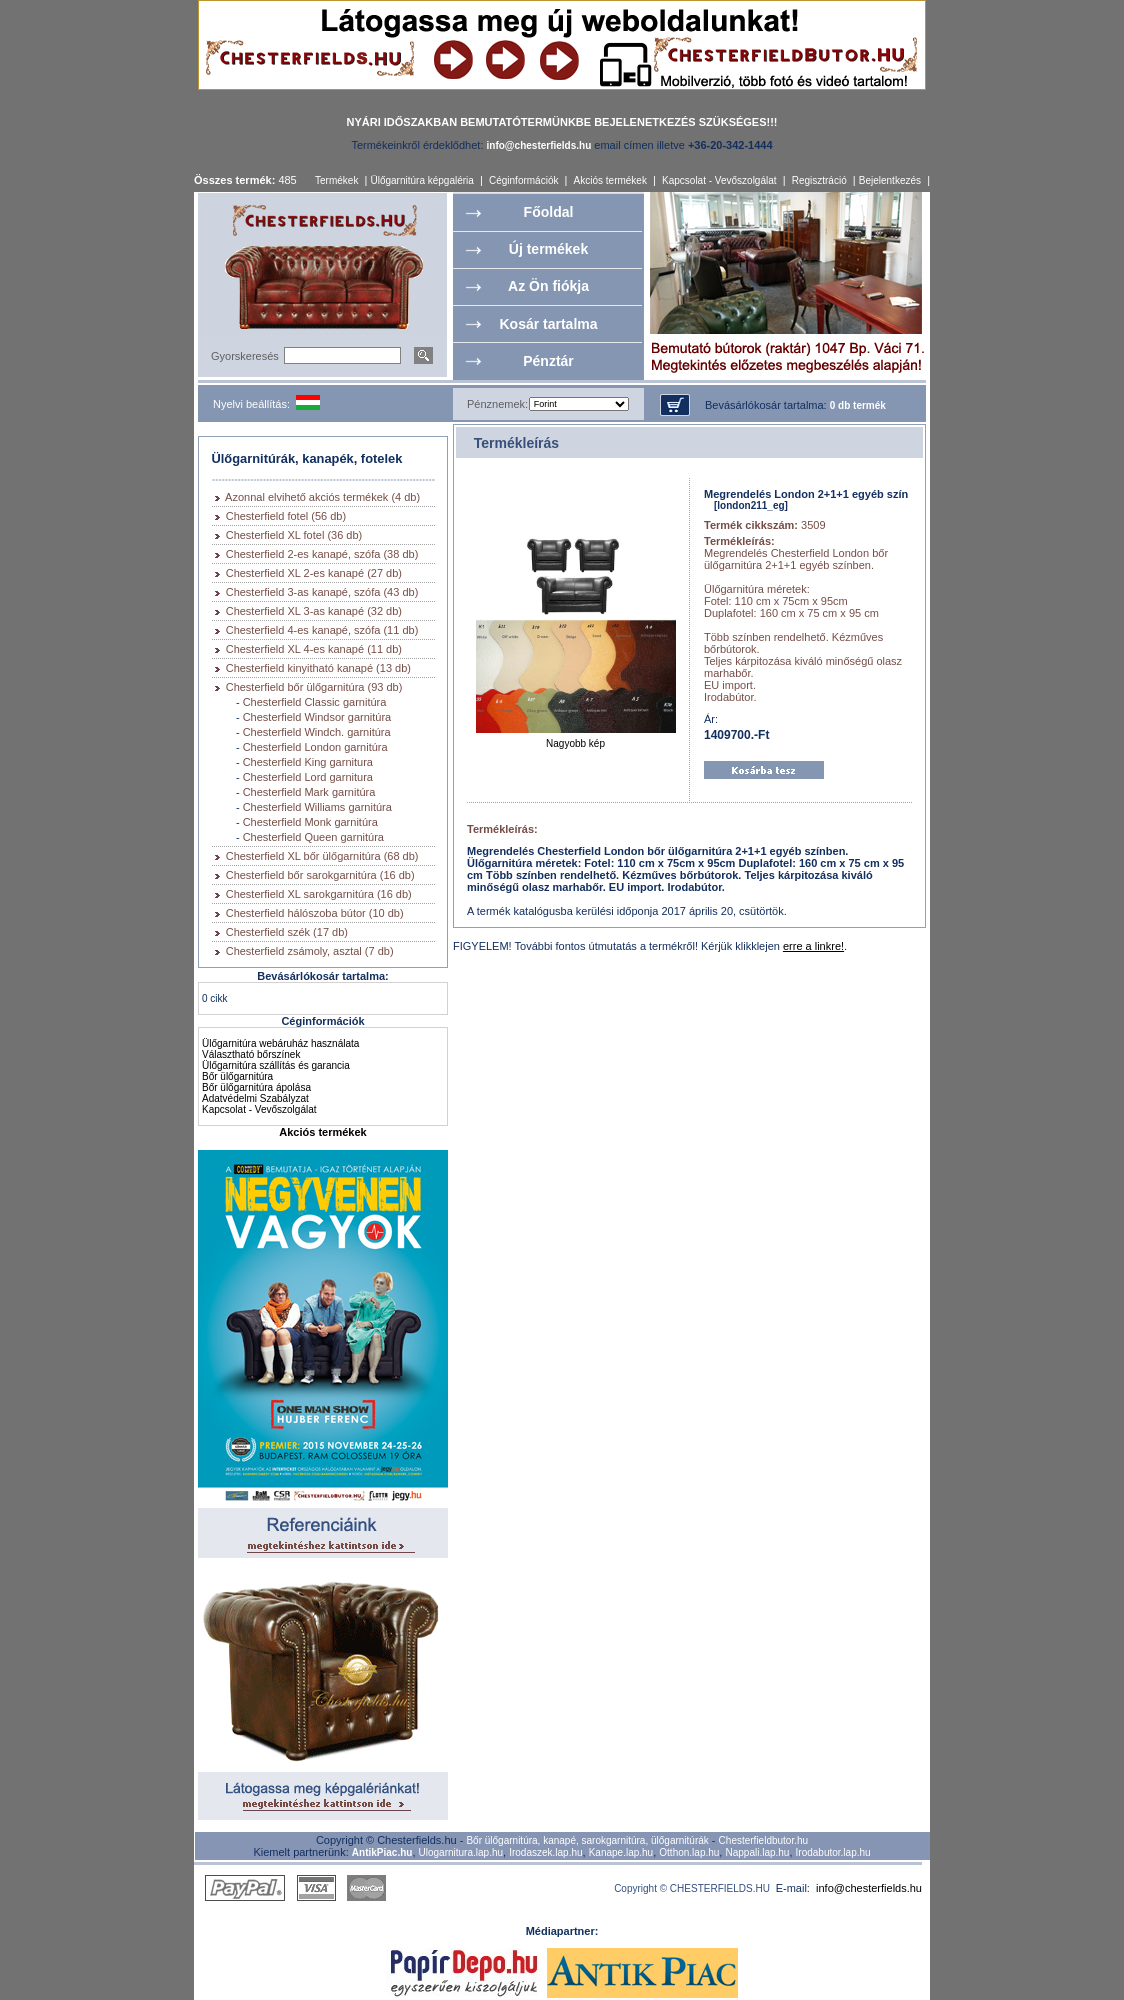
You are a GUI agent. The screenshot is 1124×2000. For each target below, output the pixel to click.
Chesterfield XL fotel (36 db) (294, 535)
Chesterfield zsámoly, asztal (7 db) (310, 951)
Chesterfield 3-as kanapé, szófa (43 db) (322, 592)
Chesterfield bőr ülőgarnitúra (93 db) (314, 687)
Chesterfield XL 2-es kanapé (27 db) (314, 573)
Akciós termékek (610, 180)
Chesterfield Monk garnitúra (310, 822)
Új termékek (548, 249)
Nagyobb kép (576, 739)
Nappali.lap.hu (757, 1852)
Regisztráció (819, 180)
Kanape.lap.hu (621, 1852)
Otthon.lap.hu (689, 1852)
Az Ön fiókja (548, 286)
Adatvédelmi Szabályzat (255, 1098)
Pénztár (548, 361)
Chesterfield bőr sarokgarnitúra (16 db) (320, 875)
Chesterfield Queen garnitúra (313, 837)
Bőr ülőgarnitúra (237, 1076)
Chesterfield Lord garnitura (308, 777)
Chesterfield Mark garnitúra (309, 792)
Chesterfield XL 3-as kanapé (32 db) (314, 611)
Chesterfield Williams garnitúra (317, 807)
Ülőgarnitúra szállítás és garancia (276, 1065)
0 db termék (858, 405)
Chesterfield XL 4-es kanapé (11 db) (314, 649)
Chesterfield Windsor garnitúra (317, 717)
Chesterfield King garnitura (308, 762)
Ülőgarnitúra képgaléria (421, 180)
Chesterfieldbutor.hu (764, 1840)
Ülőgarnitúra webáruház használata (280, 1043)
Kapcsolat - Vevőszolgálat (719, 180)
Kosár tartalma (548, 324)
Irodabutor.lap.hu (833, 1852)
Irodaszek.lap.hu (545, 1852)
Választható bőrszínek (251, 1054)
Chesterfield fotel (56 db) (286, 516)
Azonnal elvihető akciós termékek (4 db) (322, 497)
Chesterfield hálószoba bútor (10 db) (315, 913)
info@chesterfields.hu (869, 1888)
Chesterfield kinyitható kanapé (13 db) (318, 668)
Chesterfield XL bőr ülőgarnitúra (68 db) (322, 856)
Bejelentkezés (890, 180)
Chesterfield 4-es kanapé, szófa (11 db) (322, 630)
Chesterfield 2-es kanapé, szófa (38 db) (322, 554)
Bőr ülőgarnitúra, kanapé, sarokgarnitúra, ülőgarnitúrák (587, 1840)
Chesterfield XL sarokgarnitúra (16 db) (319, 894)
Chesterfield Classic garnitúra (315, 702)
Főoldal (549, 212)
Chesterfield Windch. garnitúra (317, 732)
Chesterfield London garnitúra (315, 747)
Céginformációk (523, 180)
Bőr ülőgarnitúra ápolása (256, 1087)
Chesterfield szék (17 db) (287, 932)
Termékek (336, 180)
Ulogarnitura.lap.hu (461, 1852)
